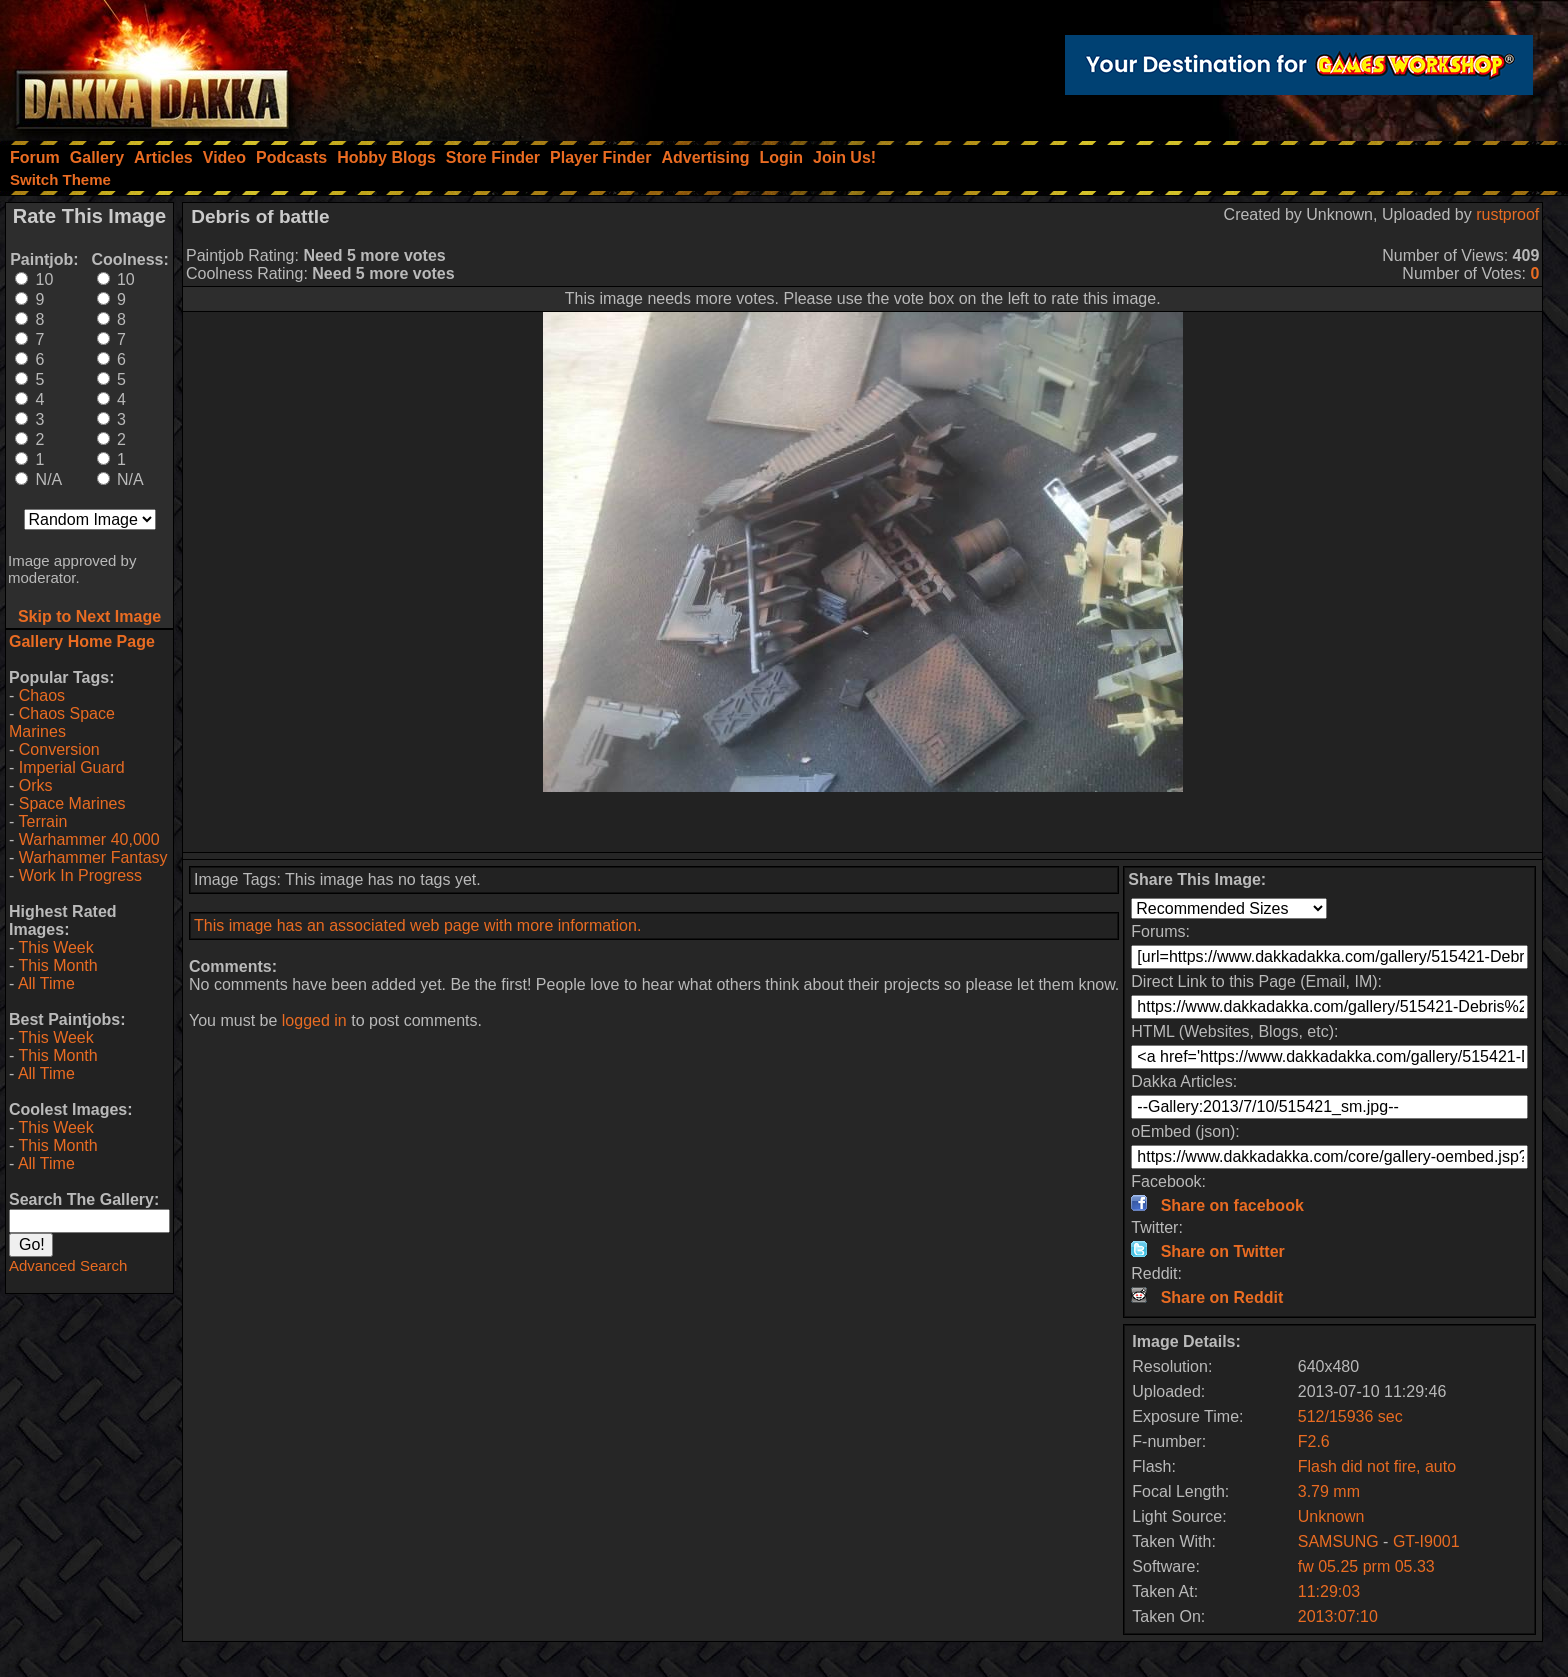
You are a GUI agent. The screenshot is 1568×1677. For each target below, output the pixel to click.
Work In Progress (80, 875)
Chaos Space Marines (62, 722)
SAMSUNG (1340, 1541)
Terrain (42, 821)
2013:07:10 (1338, 1616)
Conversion (59, 749)
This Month (57, 965)
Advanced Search (68, 1265)
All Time (46, 983)
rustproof (1507, 214)
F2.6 (1314, 1441)
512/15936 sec (1350, 1416)
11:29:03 (1329, 1591)
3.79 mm (1329, 1491)
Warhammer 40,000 (89, 839)
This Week (55, 947)
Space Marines (72, 803)
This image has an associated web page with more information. (417, 925)
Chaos (42, 695)
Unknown (1331, 1516)
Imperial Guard (72, 767)
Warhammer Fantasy (93, 857)
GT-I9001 (1426, 1541)
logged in (314, 1020)
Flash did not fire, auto (1377, 1466)
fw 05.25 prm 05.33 (1366, 1566)
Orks (36, 785)
